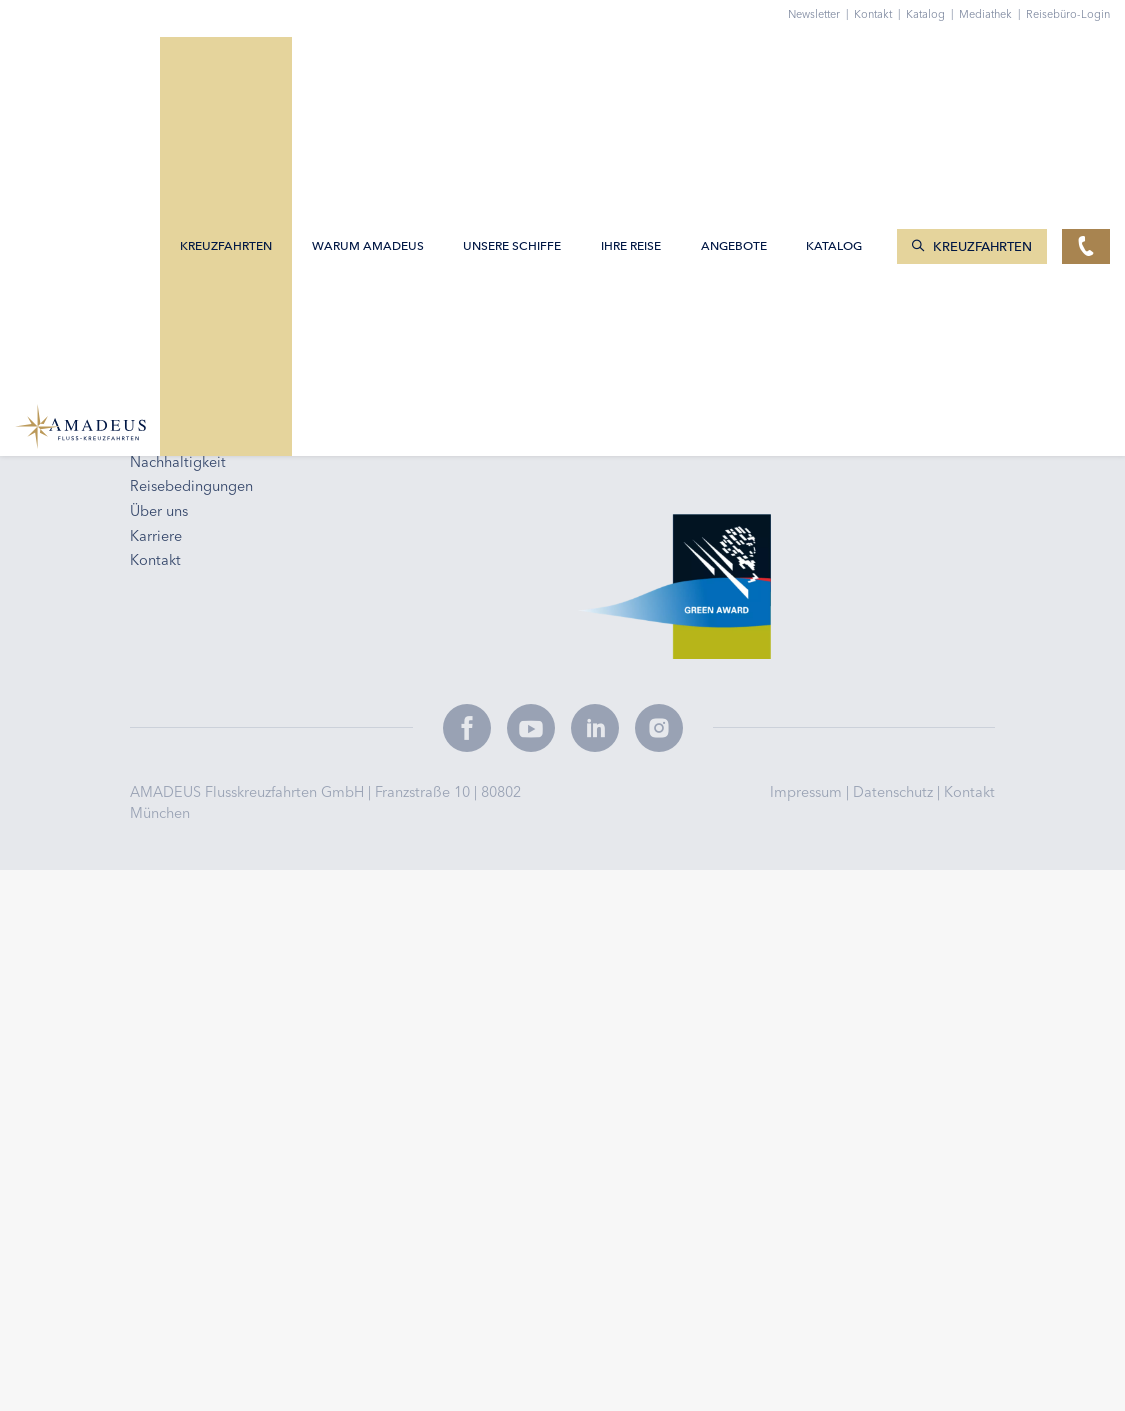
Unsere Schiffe (514, 63)
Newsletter (821, 14)
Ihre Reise (633, 63)
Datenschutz (895, 792)
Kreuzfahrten (228, 63)
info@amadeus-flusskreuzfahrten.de (258, 217)
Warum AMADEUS (370, 63)
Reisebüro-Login (1068, 14)
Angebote (736, 63)
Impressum (808, 792)
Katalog (932, 14)
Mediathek (992, 14)
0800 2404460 (187, 242)
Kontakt (969, 792)
